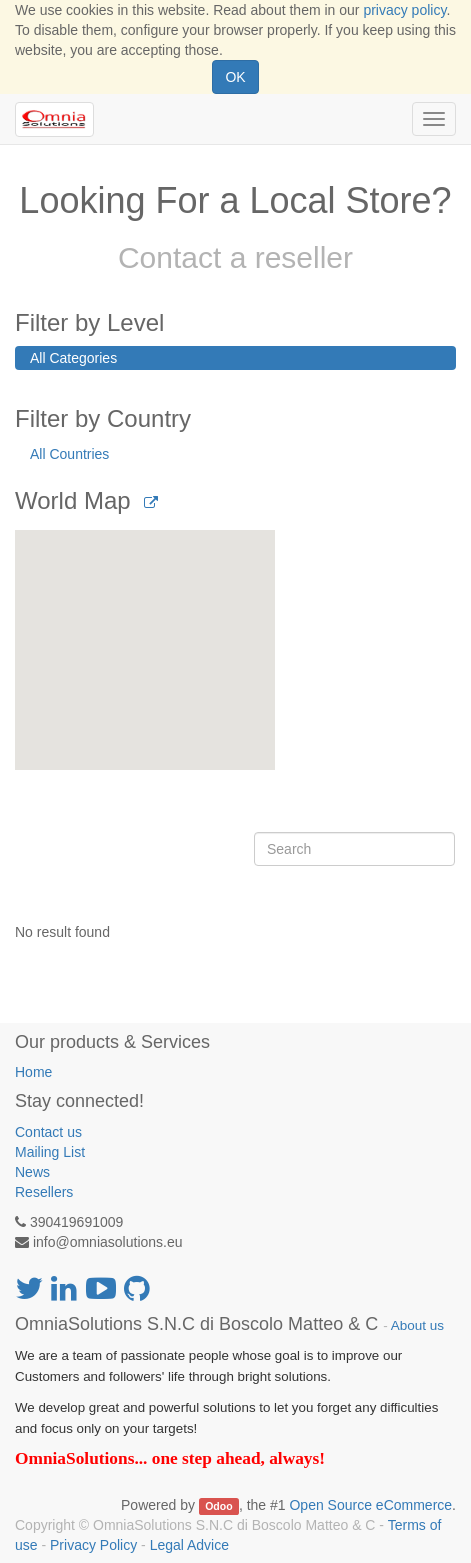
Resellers (44, 1192)
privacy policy (404, 10)
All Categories (73, 358)
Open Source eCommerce (370, 1505)
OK (235, 77)
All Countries (69, 454)
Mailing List (50, 1152)
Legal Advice (189, 1545)
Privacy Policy (93, 1545)
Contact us (48, 1132)
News (32, 1172)
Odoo (218, 1506)
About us (417, 1325)
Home (33, 1072)
